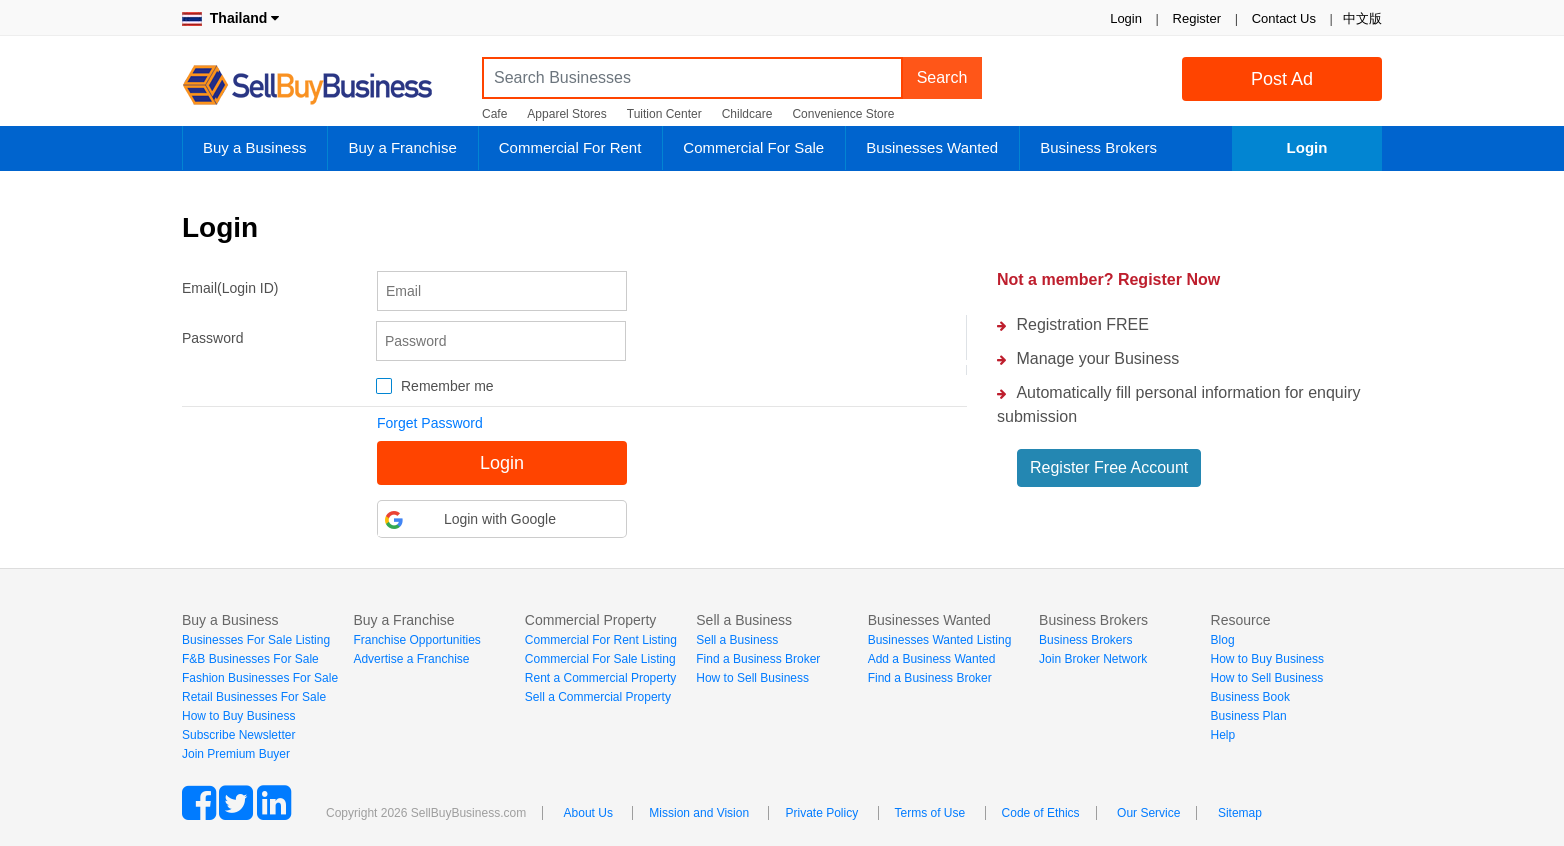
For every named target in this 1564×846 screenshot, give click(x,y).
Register (1197, 18)
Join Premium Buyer (236, 754)
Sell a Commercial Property (598, 697)
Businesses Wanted (932, 147)
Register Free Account (1109, 467)
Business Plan (1249, 716)
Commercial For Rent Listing (601, 640)
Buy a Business (254, 147)
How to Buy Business (238, 716)
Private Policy (821, 813)
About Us (588, 813)
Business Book (1250, 697)
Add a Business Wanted (932, 659)
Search (942, 77)
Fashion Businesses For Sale (260, 678)
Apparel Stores (566, 114)
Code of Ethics (1041, 813)
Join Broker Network (1093, 659)
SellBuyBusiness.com (322, 85)
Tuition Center (664, 114)
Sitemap (1240, 813)
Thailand (230, 18)
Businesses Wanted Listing (940, 640)
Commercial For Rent (570, 147)
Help (1223, 735)
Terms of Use (930, 813)
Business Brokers (1098, 147)
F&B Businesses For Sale (250, 659)
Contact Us (1284, 18)
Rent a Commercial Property (600, 678)
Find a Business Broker (758, 659)
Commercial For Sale (753, 147)
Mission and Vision (699, 813)
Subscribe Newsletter (238, 735)
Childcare (747, 114)
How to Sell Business (752, 678)
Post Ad (1282, 79)
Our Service (1148, 813)
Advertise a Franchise (411, 659)
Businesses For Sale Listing (256, 640)
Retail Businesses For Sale (254, 697)
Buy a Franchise (402, 147)
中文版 (1362, 18)
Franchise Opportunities (416, 640)
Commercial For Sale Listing (600, 659)
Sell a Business (737, 640)
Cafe (494, 114)
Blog (1223, 640)
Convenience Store (843, 114)
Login (1126, 18)
